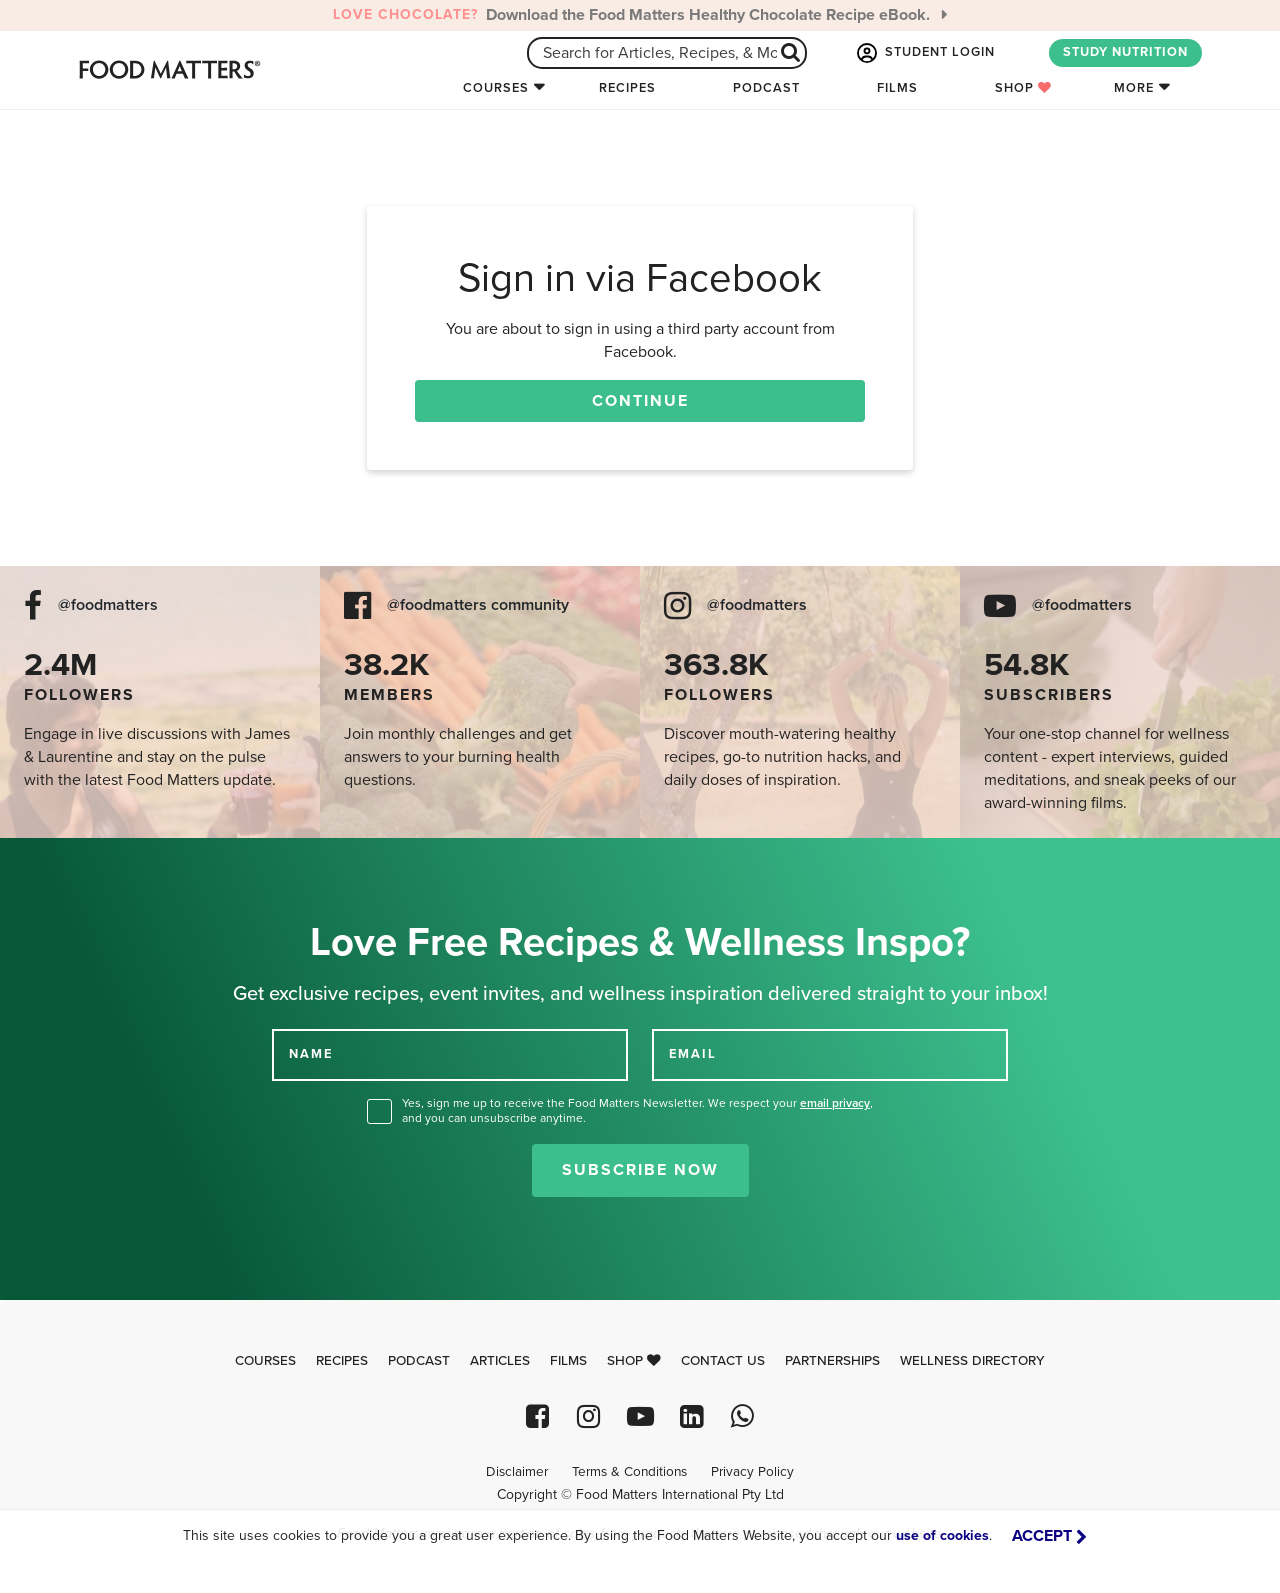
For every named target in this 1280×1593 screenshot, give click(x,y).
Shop (1023, 88)
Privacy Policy (752, 1472)
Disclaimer (517, 1472)
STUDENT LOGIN (924, 53)
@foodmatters (108, 605)
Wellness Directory (972, 1361)
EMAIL (693, 1054)
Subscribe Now (640, 1170)
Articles (500, 1361)
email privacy (835, 1103)
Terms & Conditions (629, 1472)
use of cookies (942, 1535)
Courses (496, 88)
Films (897, 88)
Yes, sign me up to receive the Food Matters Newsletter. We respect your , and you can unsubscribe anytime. (637, 1110)
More (1134, 88)
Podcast (766, 88)
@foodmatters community (478, 605)
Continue (640, 401)
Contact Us (723, 1361)
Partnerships (832, 1361)
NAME (311, 1054)
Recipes (627, 88)
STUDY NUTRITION (1125, 52)
